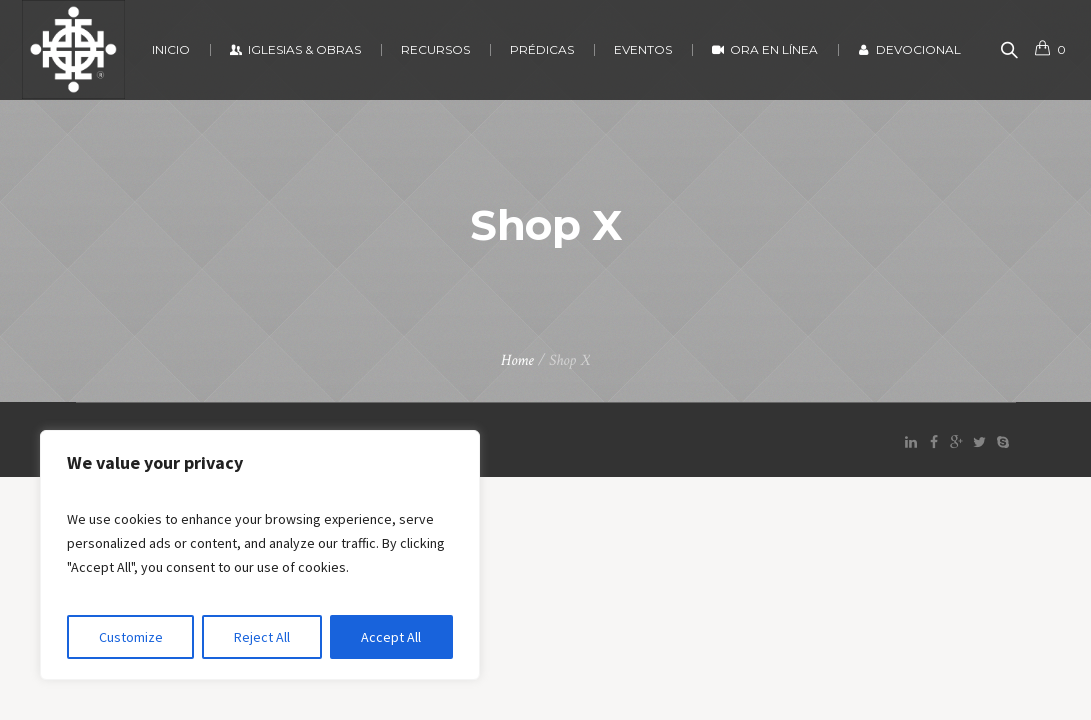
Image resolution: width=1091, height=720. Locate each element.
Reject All (262, 637)
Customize (131, 637)
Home (517, 360)
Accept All (391, 637)
